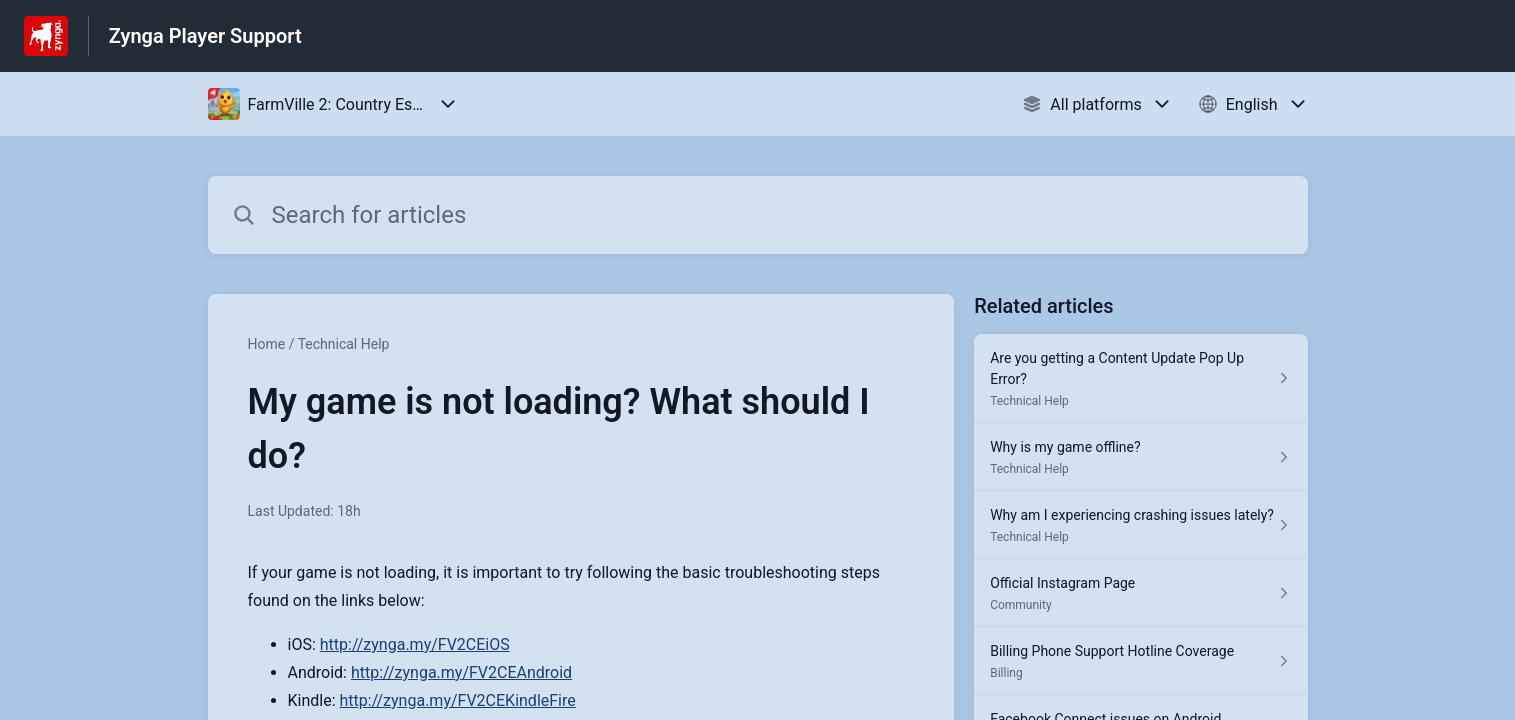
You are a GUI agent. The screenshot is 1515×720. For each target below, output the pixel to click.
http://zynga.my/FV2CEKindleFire (458, 700)
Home (267, 344)
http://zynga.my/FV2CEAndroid (461, 672)
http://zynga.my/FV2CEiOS (415, 644)
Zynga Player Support (205, 36)
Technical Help (344, 344)
